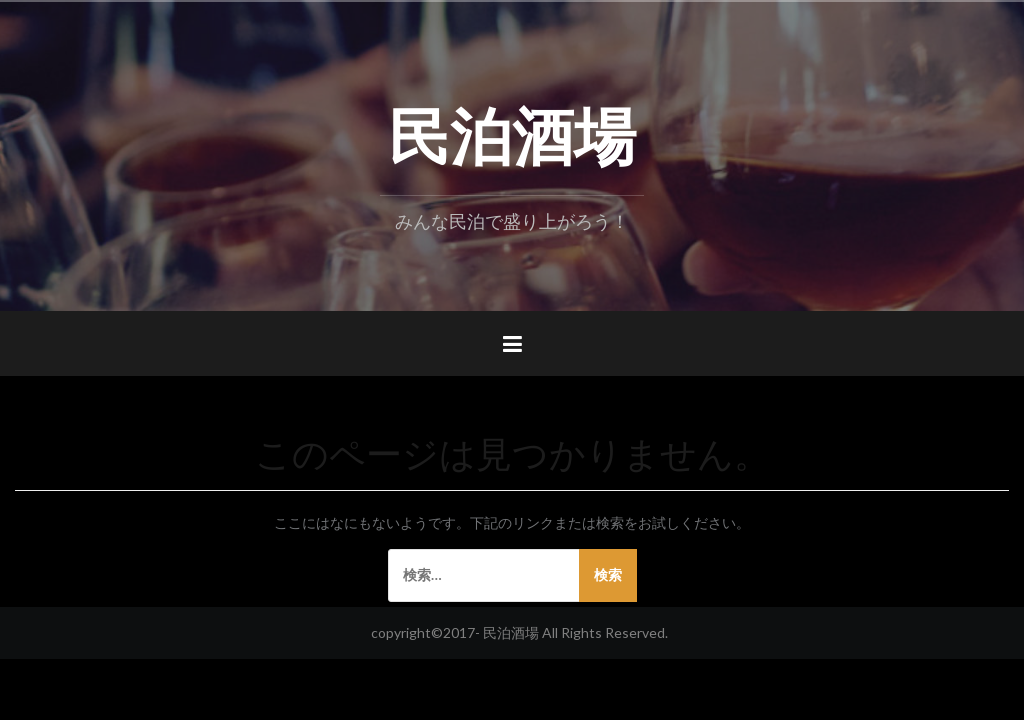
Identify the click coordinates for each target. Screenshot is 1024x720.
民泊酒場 (512, 131)
